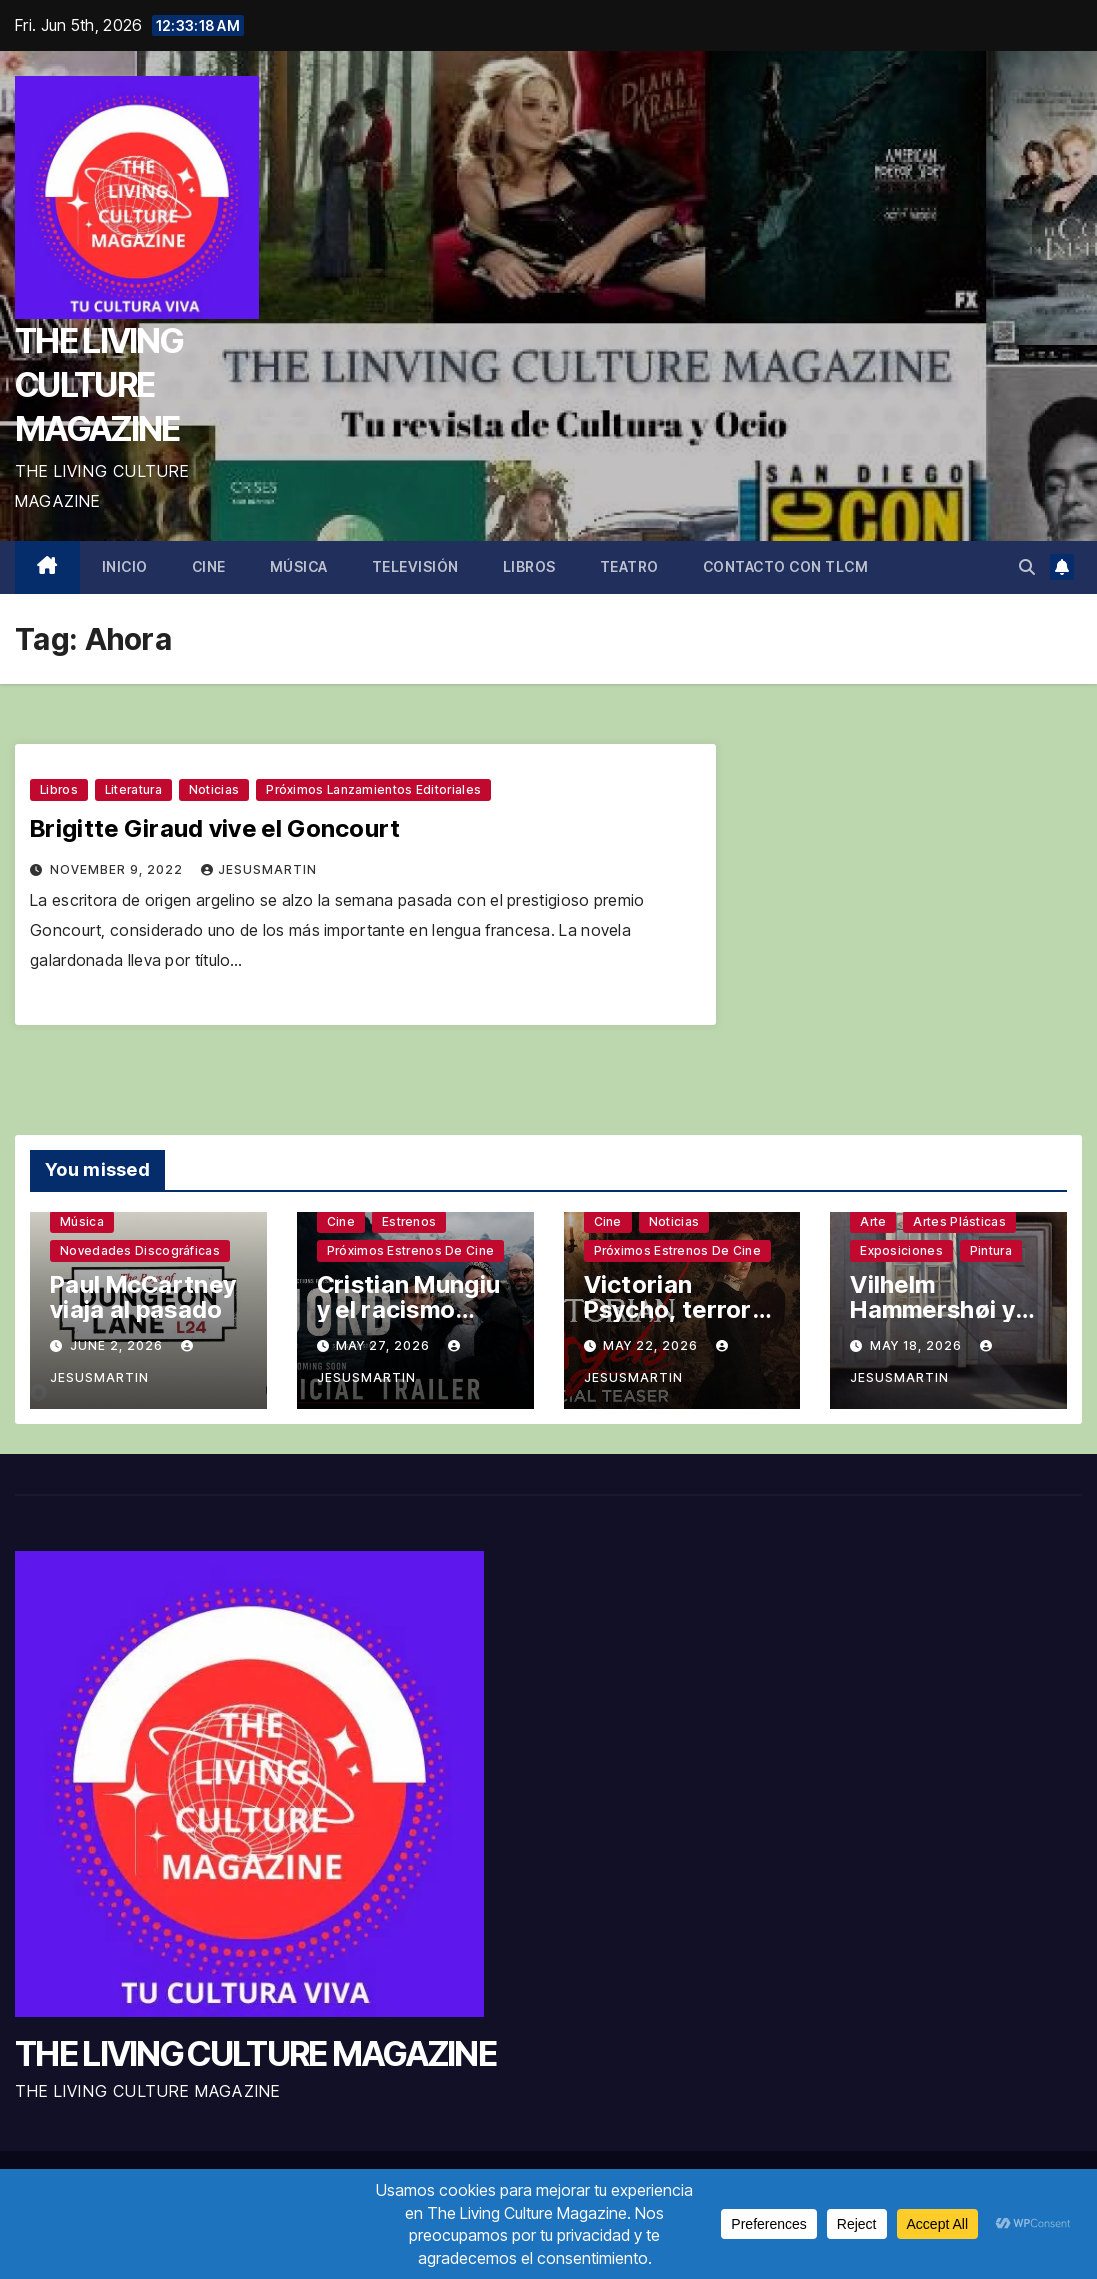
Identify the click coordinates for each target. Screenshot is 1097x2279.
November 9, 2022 (118, 869)
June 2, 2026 (118, 1345)
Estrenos (409, 1221)
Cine (209, 566)
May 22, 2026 (652, 1345)
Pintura (991, 1250)
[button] (1027, 567)
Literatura (133, 789)
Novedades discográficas (140, 1250)
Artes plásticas (959, 1221)
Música (299, 566)
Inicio (125, 566)
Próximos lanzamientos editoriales (373, 789)
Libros (529, 566)
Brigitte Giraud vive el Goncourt (215, 828)
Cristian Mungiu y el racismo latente (409, 1309)
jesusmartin (259, 869)
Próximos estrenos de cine (411, 1250)
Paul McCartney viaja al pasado (143, 1297)
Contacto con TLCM (786, 566)
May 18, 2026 (918, 1345)
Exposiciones (901, 1250)
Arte (873, 1221)
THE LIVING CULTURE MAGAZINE (98, 384)
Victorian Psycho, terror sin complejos (668, 1309)
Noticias (214, 789)
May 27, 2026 (385, 1345)
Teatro (629, 566)
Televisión (415, 566)
